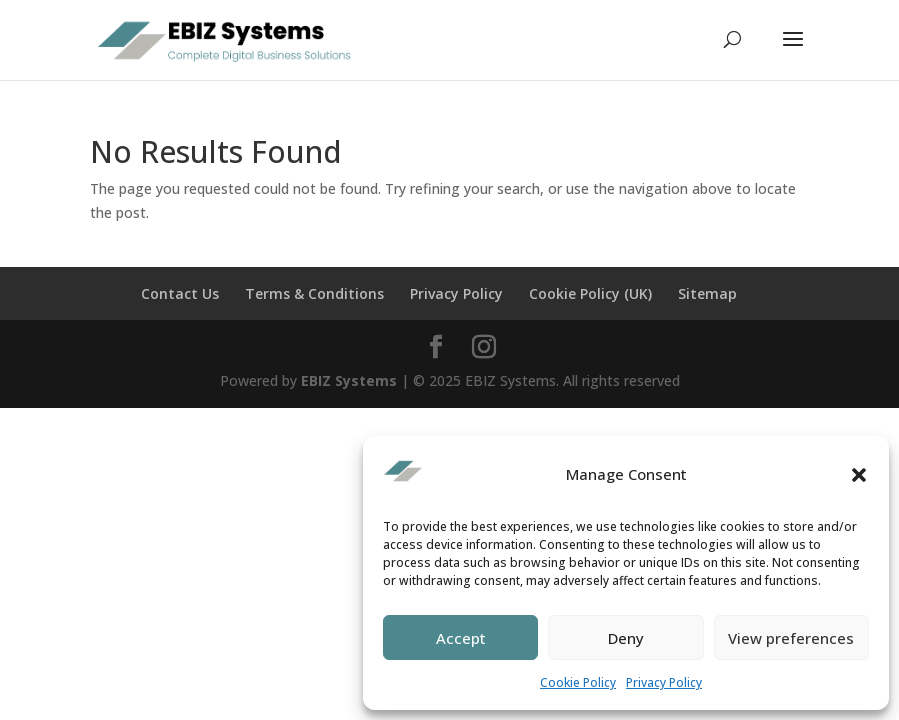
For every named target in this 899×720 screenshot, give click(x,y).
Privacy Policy (664, 682)
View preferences (791, 638)
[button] (859, 475)
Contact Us (180, 293)
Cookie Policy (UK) (590, 293)
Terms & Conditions (314, 293)
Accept (461, 638)
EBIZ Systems (349, 380)
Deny (626, 638)
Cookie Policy (578, 682)
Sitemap (707, 293)
